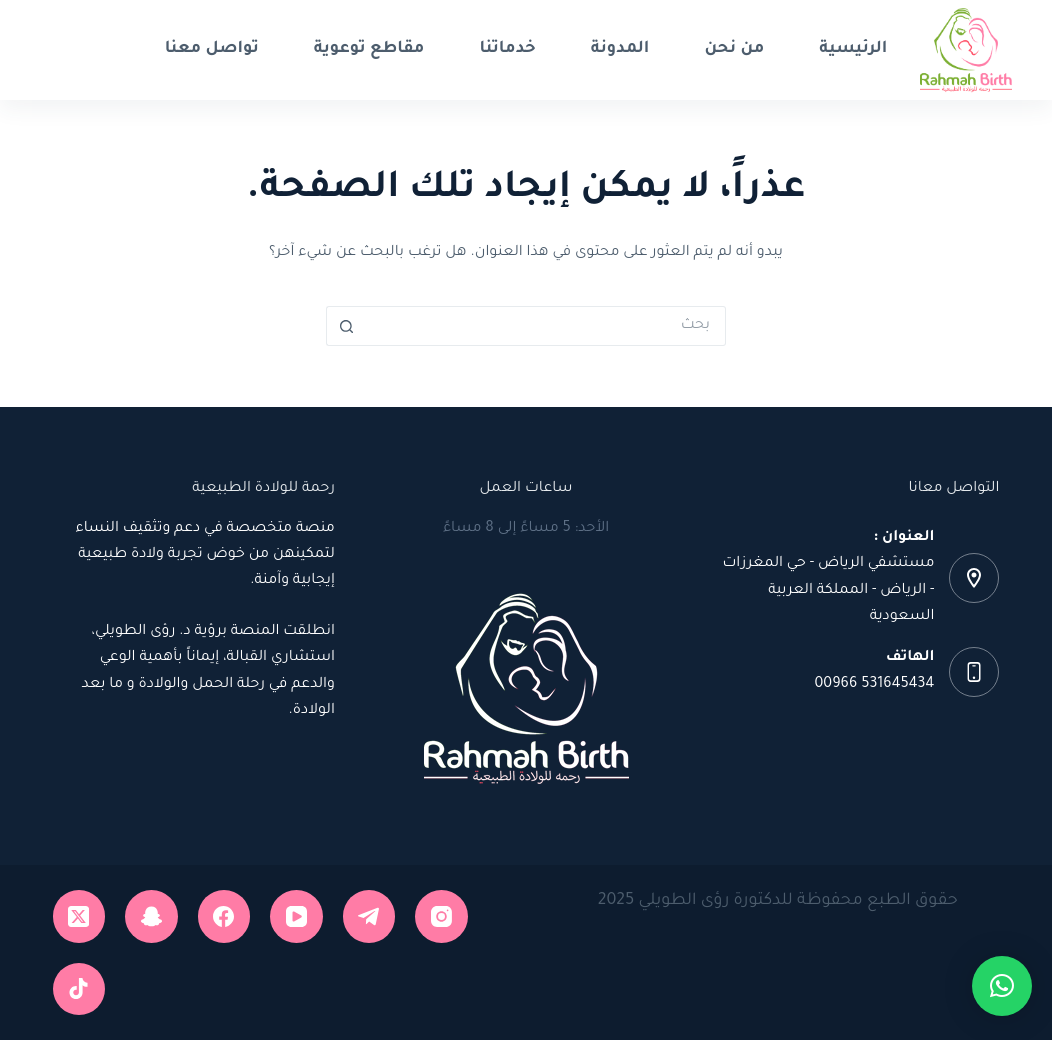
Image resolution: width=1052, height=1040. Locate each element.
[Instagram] (441, 916)
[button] (1002, 986)
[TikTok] (79, 989)
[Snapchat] (151, 916)
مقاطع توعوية (369, 49)
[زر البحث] (346, 326)
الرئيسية (853, 49)
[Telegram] (369, 916)
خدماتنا (507, 49)
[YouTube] (296, 916)
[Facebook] (224, 916)
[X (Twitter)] (79, 916)
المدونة (620, 49)
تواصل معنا (212, 49)
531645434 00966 (875, 685)
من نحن (734, 49)
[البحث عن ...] (546, 326)
